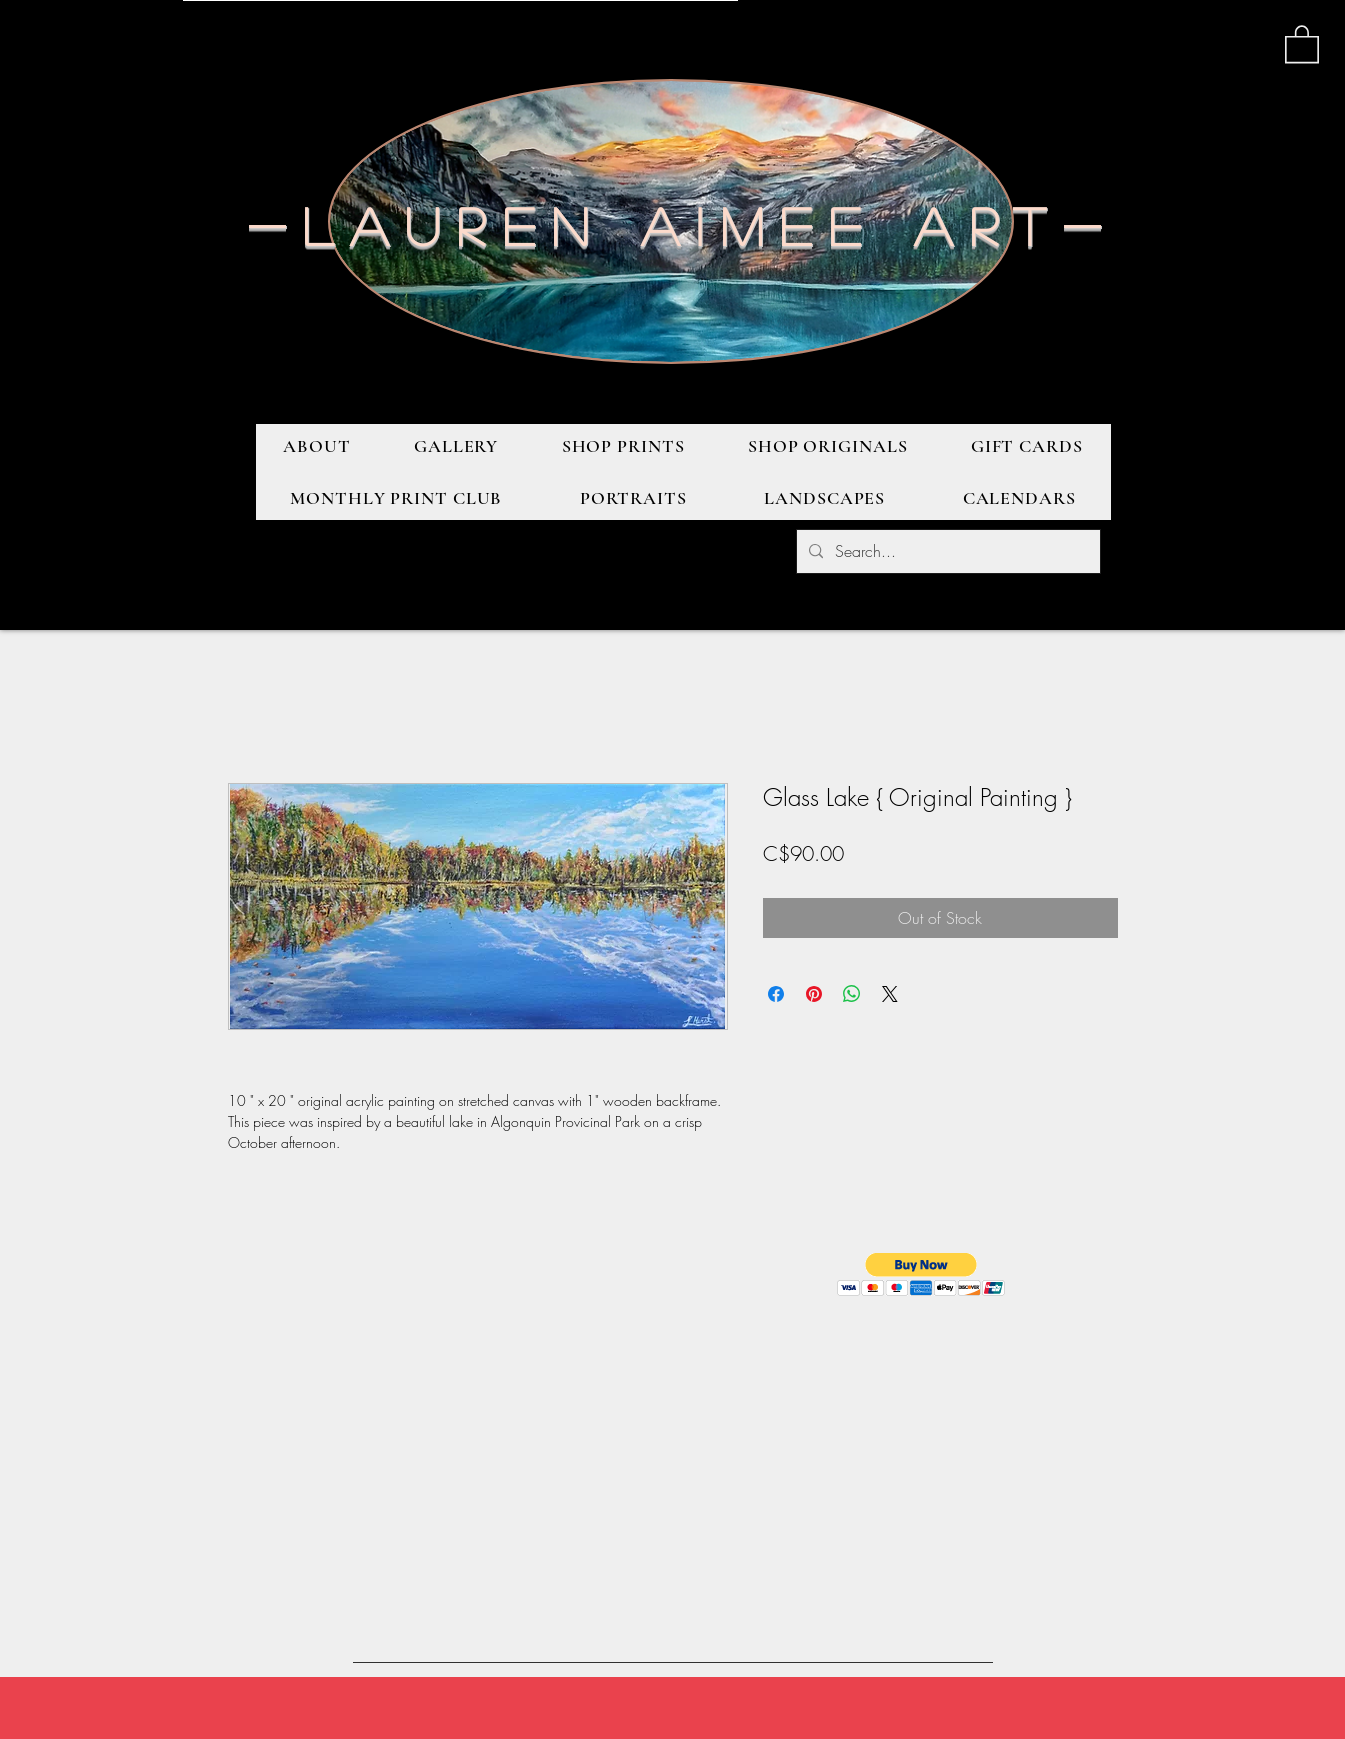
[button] (1302, 43)
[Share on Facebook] (776, 994)
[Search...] (946, 551)
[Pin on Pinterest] (814, 994)
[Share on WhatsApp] (852, 994)
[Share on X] (890, 994)
